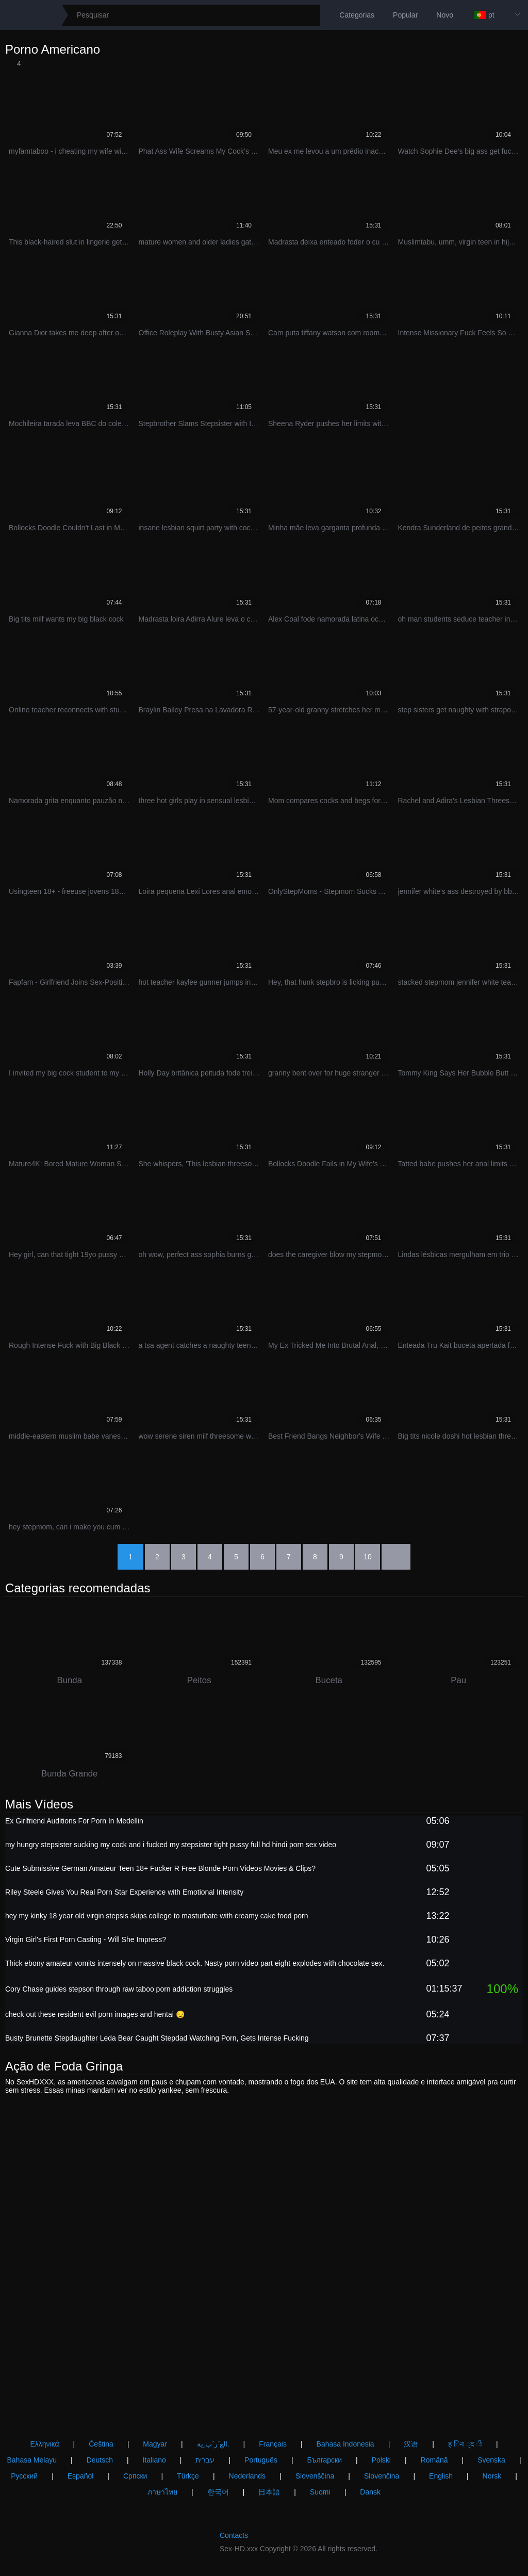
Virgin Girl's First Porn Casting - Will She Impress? (85, 1942)
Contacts (234, 2535)
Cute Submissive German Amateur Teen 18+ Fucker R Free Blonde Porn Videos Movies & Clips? (160, 1871)
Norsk (492, 2476)
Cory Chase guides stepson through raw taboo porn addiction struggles (119, 1992)
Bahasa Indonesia (345, 2444)
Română (434, 2460)
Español (81, 2476)
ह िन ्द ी (465, 2444)
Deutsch (100, 2460)
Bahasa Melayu (32, 2460)
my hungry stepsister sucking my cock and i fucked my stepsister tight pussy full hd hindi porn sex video (170, 1848)
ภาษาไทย (162, 2492)
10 (368, 1557)
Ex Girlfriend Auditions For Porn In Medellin (74, 1824)
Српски (135, 2476)
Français (273, 2444)
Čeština (101, 2444)
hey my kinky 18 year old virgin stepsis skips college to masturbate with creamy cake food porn (156, 1919)
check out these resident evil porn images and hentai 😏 (95, 2017)
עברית (204, 2460)
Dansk (370, 2492)
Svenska (491, 2460)
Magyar (155, 2444)
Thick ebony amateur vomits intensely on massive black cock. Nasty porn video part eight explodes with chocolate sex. (194, 1966)
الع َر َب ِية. (213, 2444)
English (441, 2476)
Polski (381, 2460)
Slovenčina (382, 2476)
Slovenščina (315, 2476)
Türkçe (188, 2476)
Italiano (154, 2460)
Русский (24, 2476)
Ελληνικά (44, 2444)
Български (324, 2460)
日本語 (269, 2492)
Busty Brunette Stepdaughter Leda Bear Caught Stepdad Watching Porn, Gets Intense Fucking (157, 2041)
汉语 (411, 2444)
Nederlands (247, 2476)
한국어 (218, 2492)
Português (260, 2460)
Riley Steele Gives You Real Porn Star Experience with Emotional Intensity (124, 1895)
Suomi (320, 2492)
